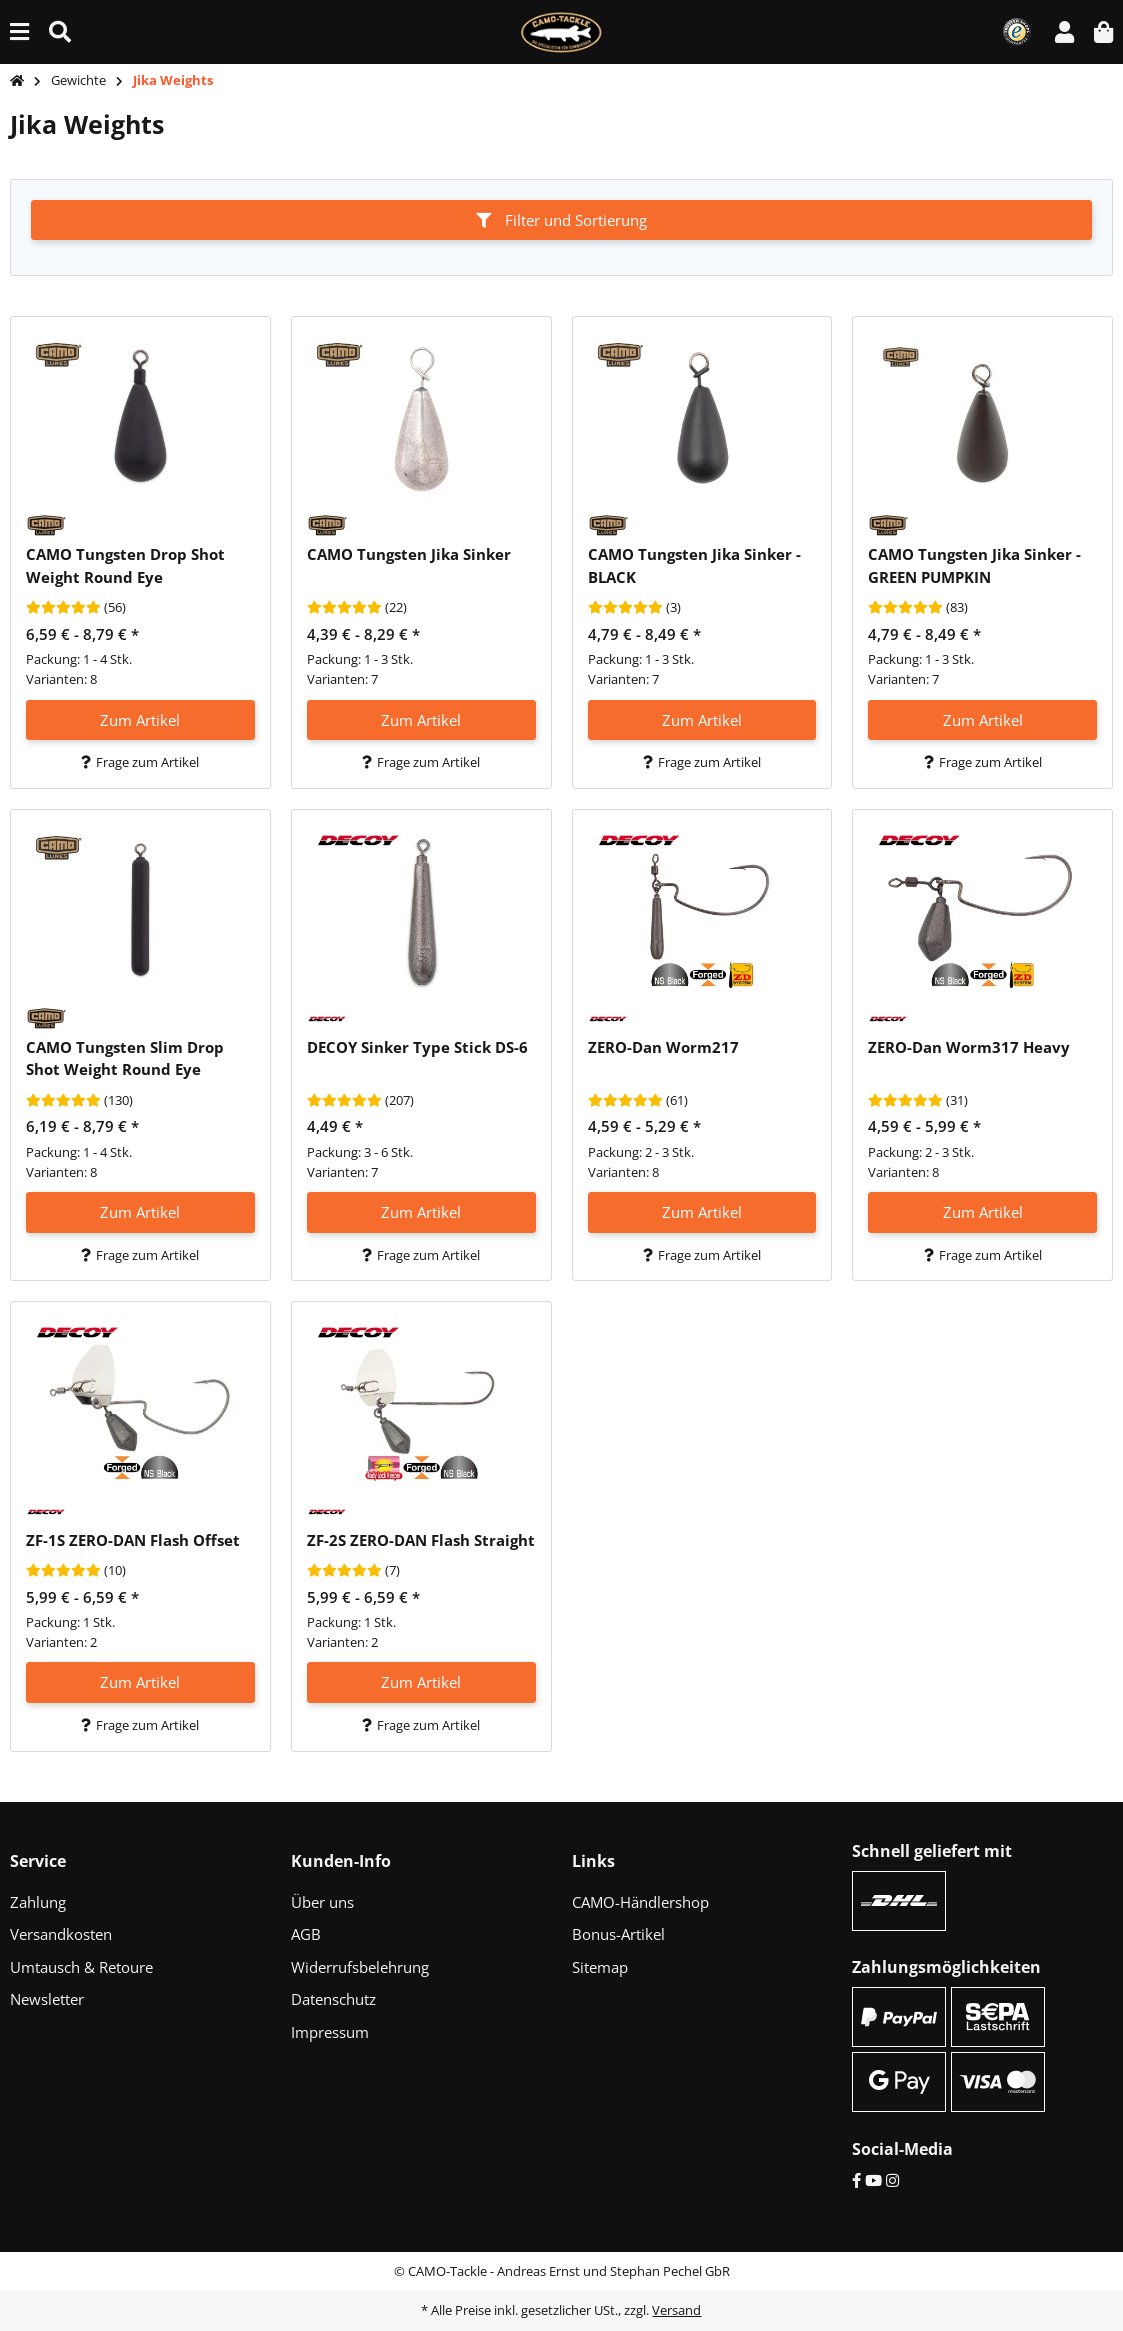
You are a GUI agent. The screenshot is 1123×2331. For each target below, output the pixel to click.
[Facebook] (856, 2180)
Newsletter (47, 1999)
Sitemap (600, 1967)
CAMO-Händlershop (640, 1902)
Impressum (330, 2032)
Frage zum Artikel (140, 762)
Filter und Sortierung (561, 220)
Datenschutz (333, 1999)
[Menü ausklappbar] (19, 31)
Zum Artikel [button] (140, 720)
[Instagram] (892, 2180)
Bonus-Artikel (618, 1934)
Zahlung (38, 1902)
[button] (1064, 31)
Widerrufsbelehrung (360, 1967)
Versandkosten (61, 1934)
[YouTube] (873, 2180)
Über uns (322, 1902)
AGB (306, 1934)
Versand (676, 2310)
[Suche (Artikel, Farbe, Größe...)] (60, 31)
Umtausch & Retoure (81, 1967)
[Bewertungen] (63, 608)
